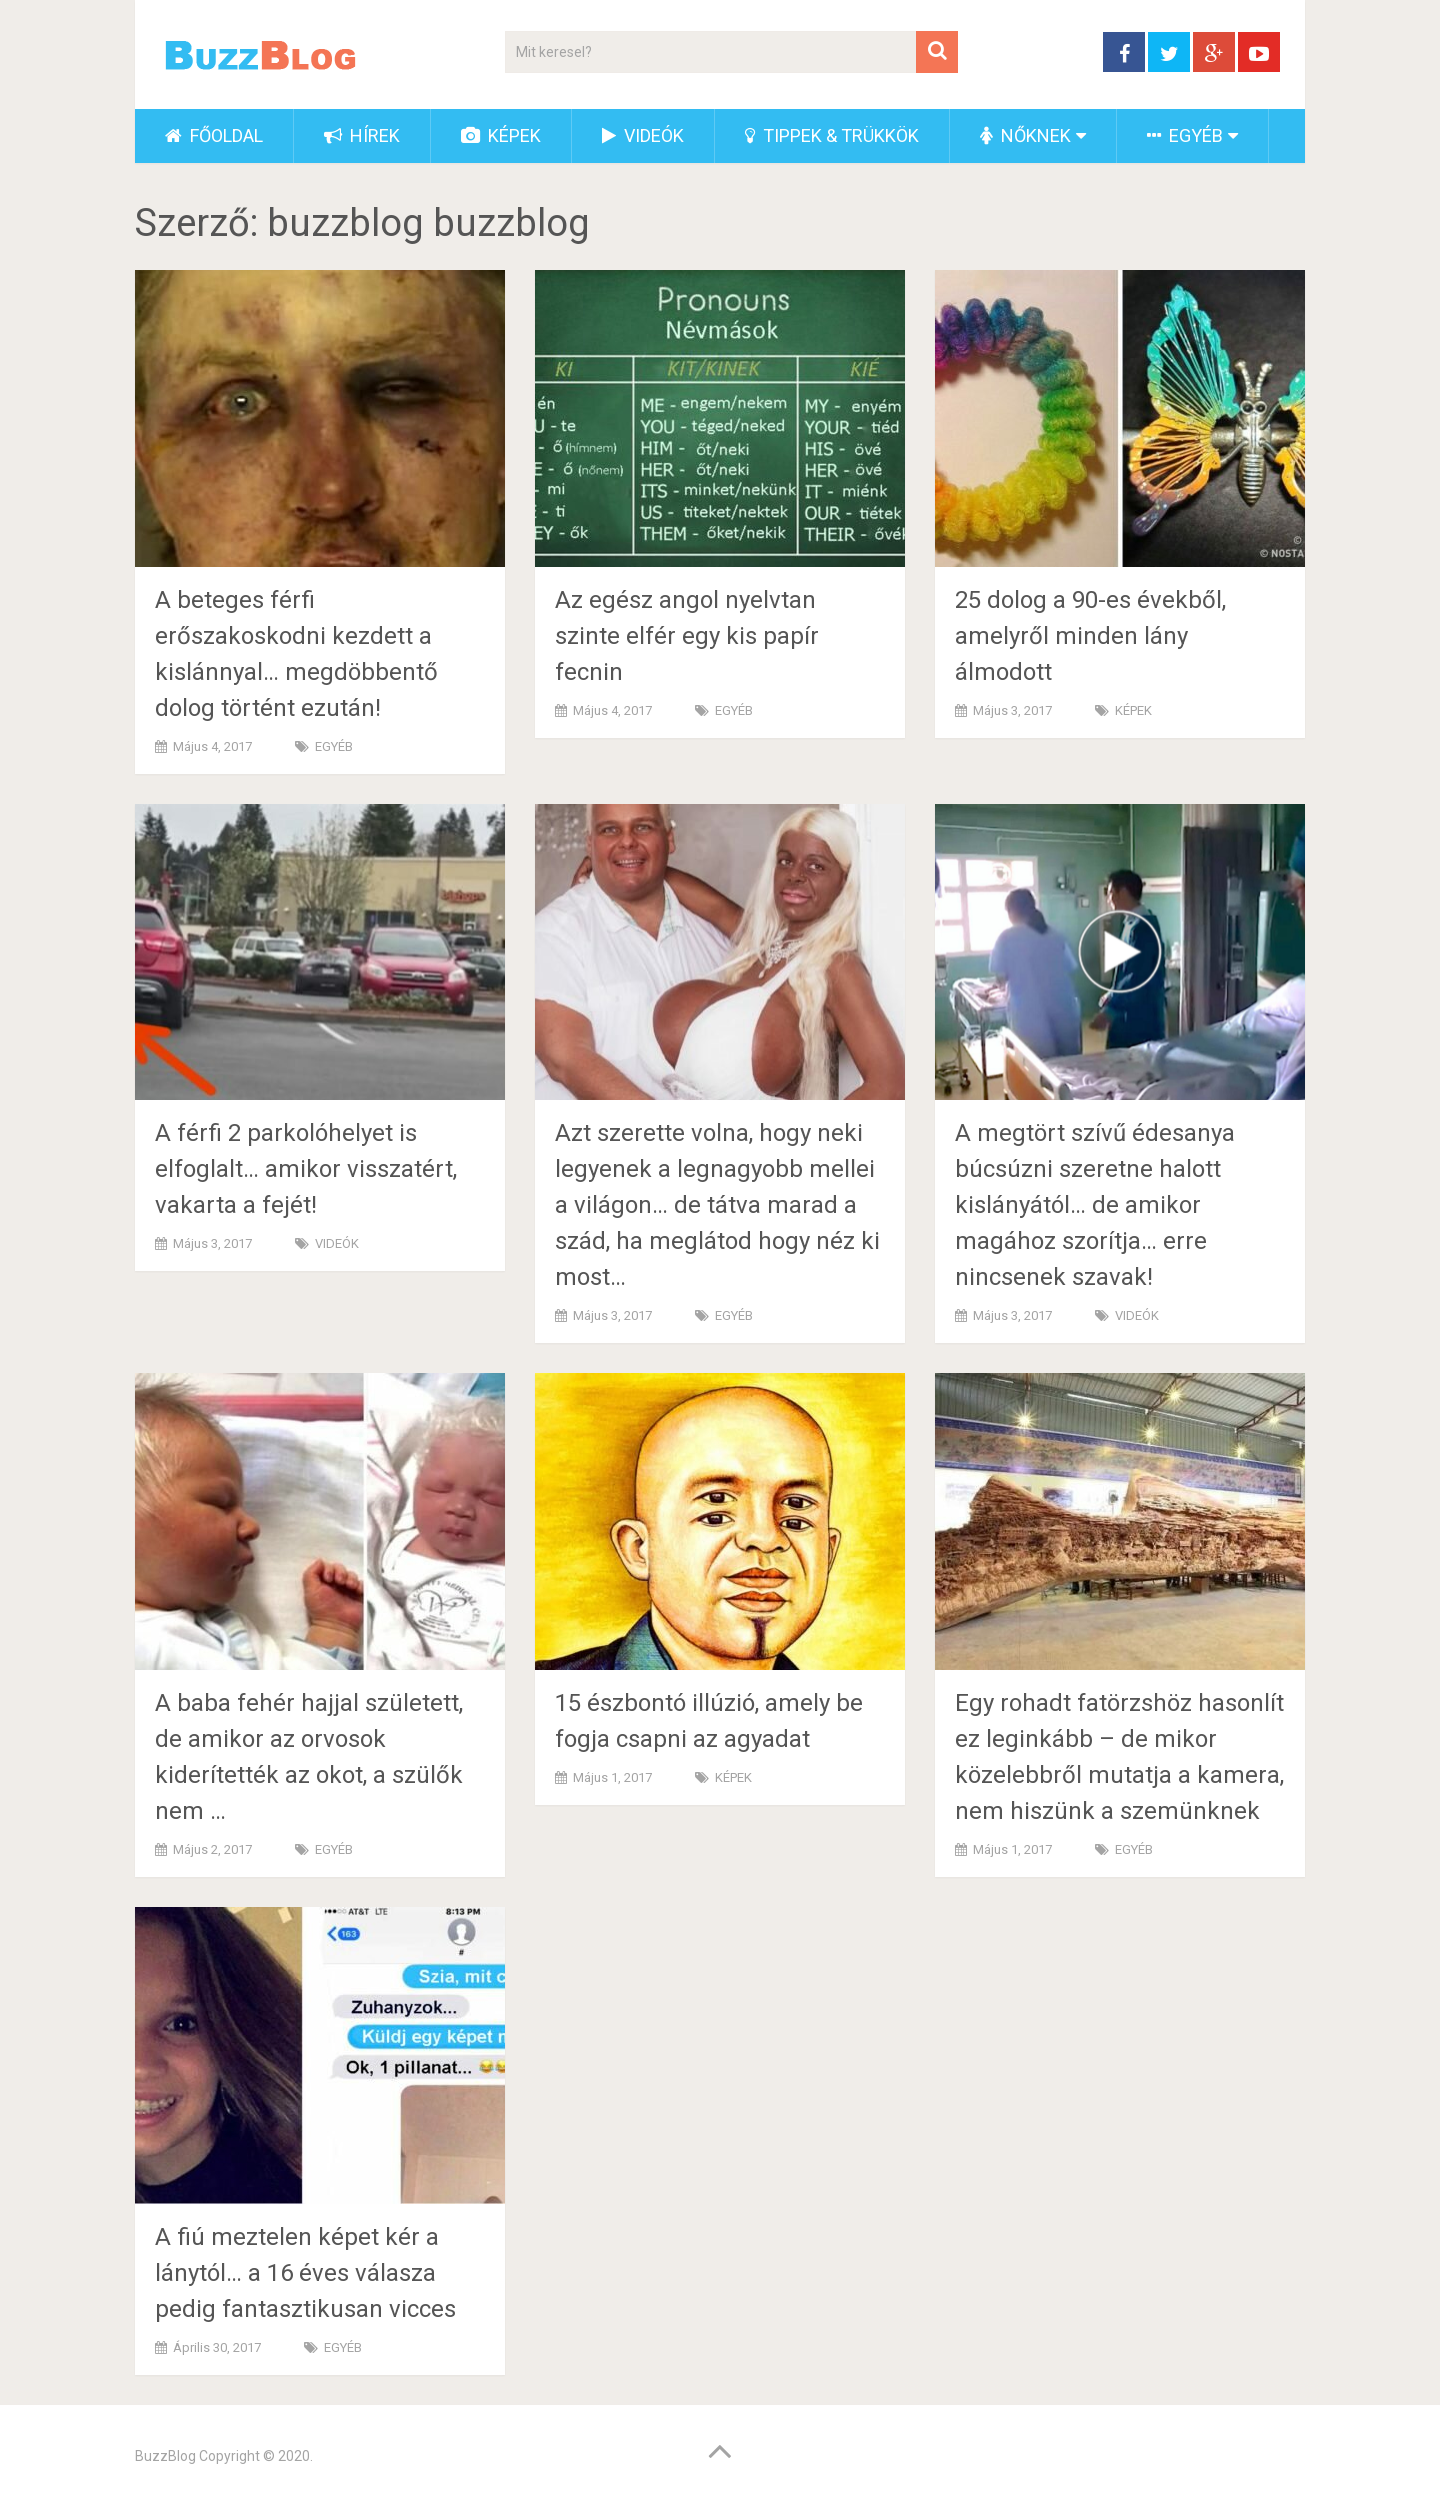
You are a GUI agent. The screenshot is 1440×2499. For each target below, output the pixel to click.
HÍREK (362, 135)
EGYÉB (1185, 135)
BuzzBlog (165, 2456)
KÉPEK (501, 135)
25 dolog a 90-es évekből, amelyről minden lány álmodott (1090, 636)
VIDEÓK (643, 135)
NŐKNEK (1025, 135)
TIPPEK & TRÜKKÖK (832, 135)
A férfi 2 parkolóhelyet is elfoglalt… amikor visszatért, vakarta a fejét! (306, 1169)
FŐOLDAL (214, 135)
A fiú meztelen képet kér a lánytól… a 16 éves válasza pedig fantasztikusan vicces (305, 2273)
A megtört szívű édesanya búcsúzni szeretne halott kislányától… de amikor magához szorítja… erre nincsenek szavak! (1095, 1205)
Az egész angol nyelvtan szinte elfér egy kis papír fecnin (687, 636)
